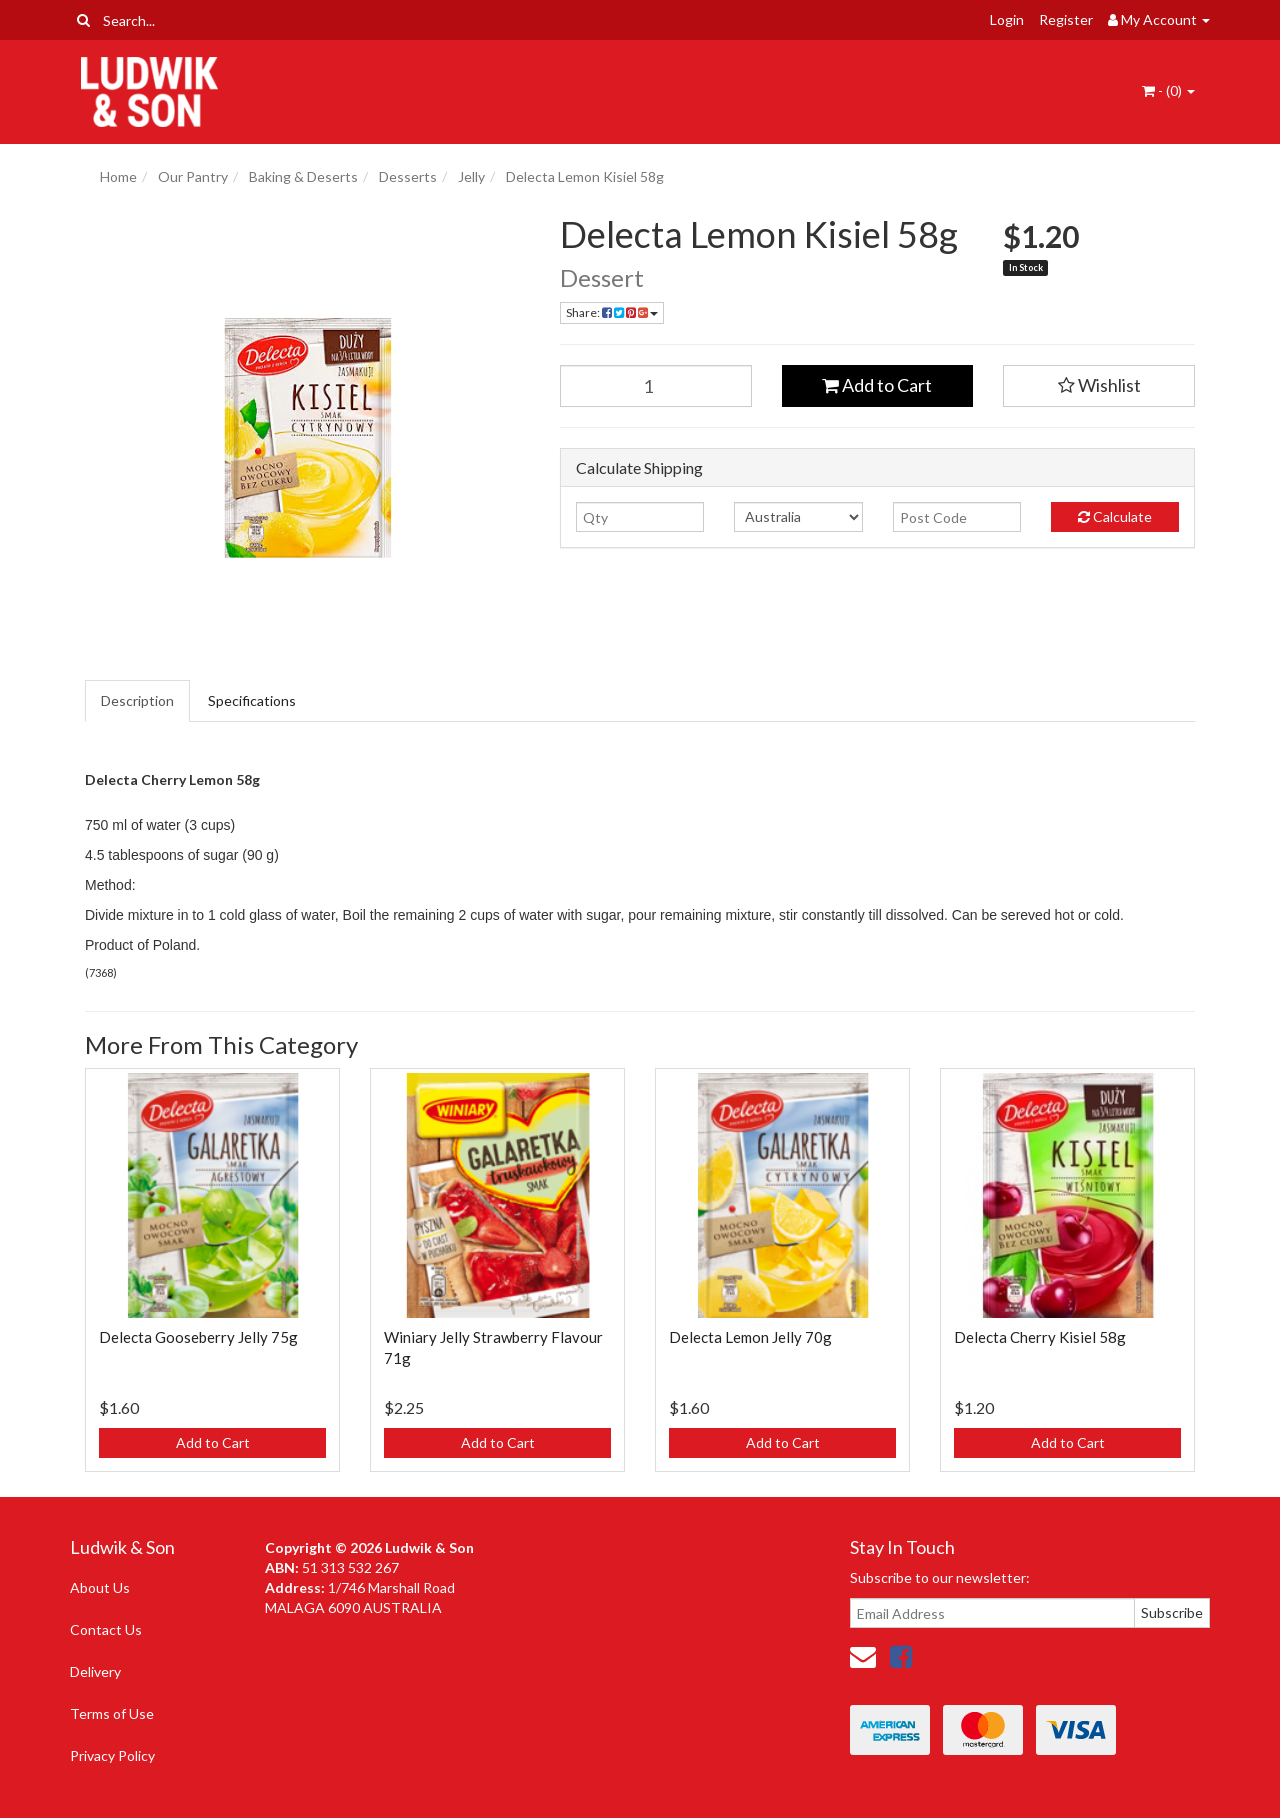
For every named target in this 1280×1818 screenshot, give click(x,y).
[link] (901, 1656)
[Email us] (863, 1656)
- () (1168, 90)
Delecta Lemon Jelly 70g (750, 1337)
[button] (1099, 386)
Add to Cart (877, 385)
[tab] (138, 701)
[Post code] (957, 517)
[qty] (640, 517)
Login (1007, 19)
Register (1066, 19)
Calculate (1115, 516)
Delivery (95, 1671)
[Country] (798, 517)
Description (137, 700)
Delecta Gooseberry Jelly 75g (198, 1337)
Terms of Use (112, 1713)
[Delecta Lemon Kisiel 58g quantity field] (656, 386)
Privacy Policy (112, 1755)
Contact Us (106, 1629)
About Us (100, 1587)
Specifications (252, 700)
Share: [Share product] (612, 312)
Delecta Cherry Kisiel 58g (1040, 1337)
